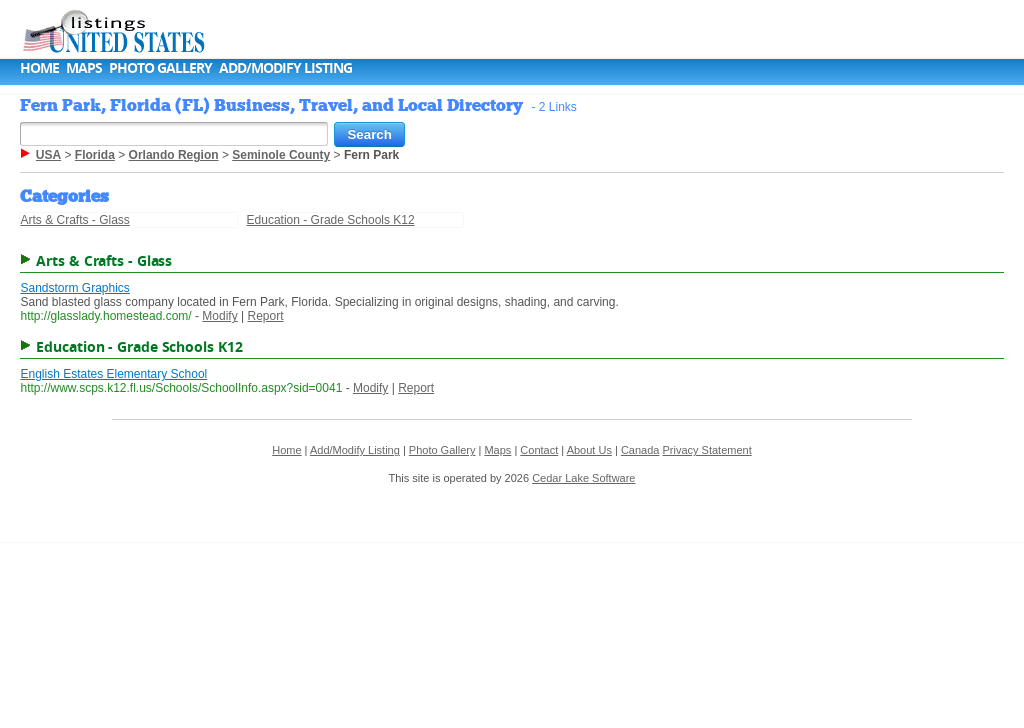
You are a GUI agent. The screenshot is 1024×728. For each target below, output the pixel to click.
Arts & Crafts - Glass (74, 220)
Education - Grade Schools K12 (331, 220)
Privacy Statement (706, 450)
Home (39, 67)
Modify (219, 316)
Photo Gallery (160, 67)
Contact (539, 450)
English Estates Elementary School (113, 374)
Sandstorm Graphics (74, 288)
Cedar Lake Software (583, 478)
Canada (640, 450)
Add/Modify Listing (285, 67)
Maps (84, 67)
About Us (589, 450)
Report (266, 316)
